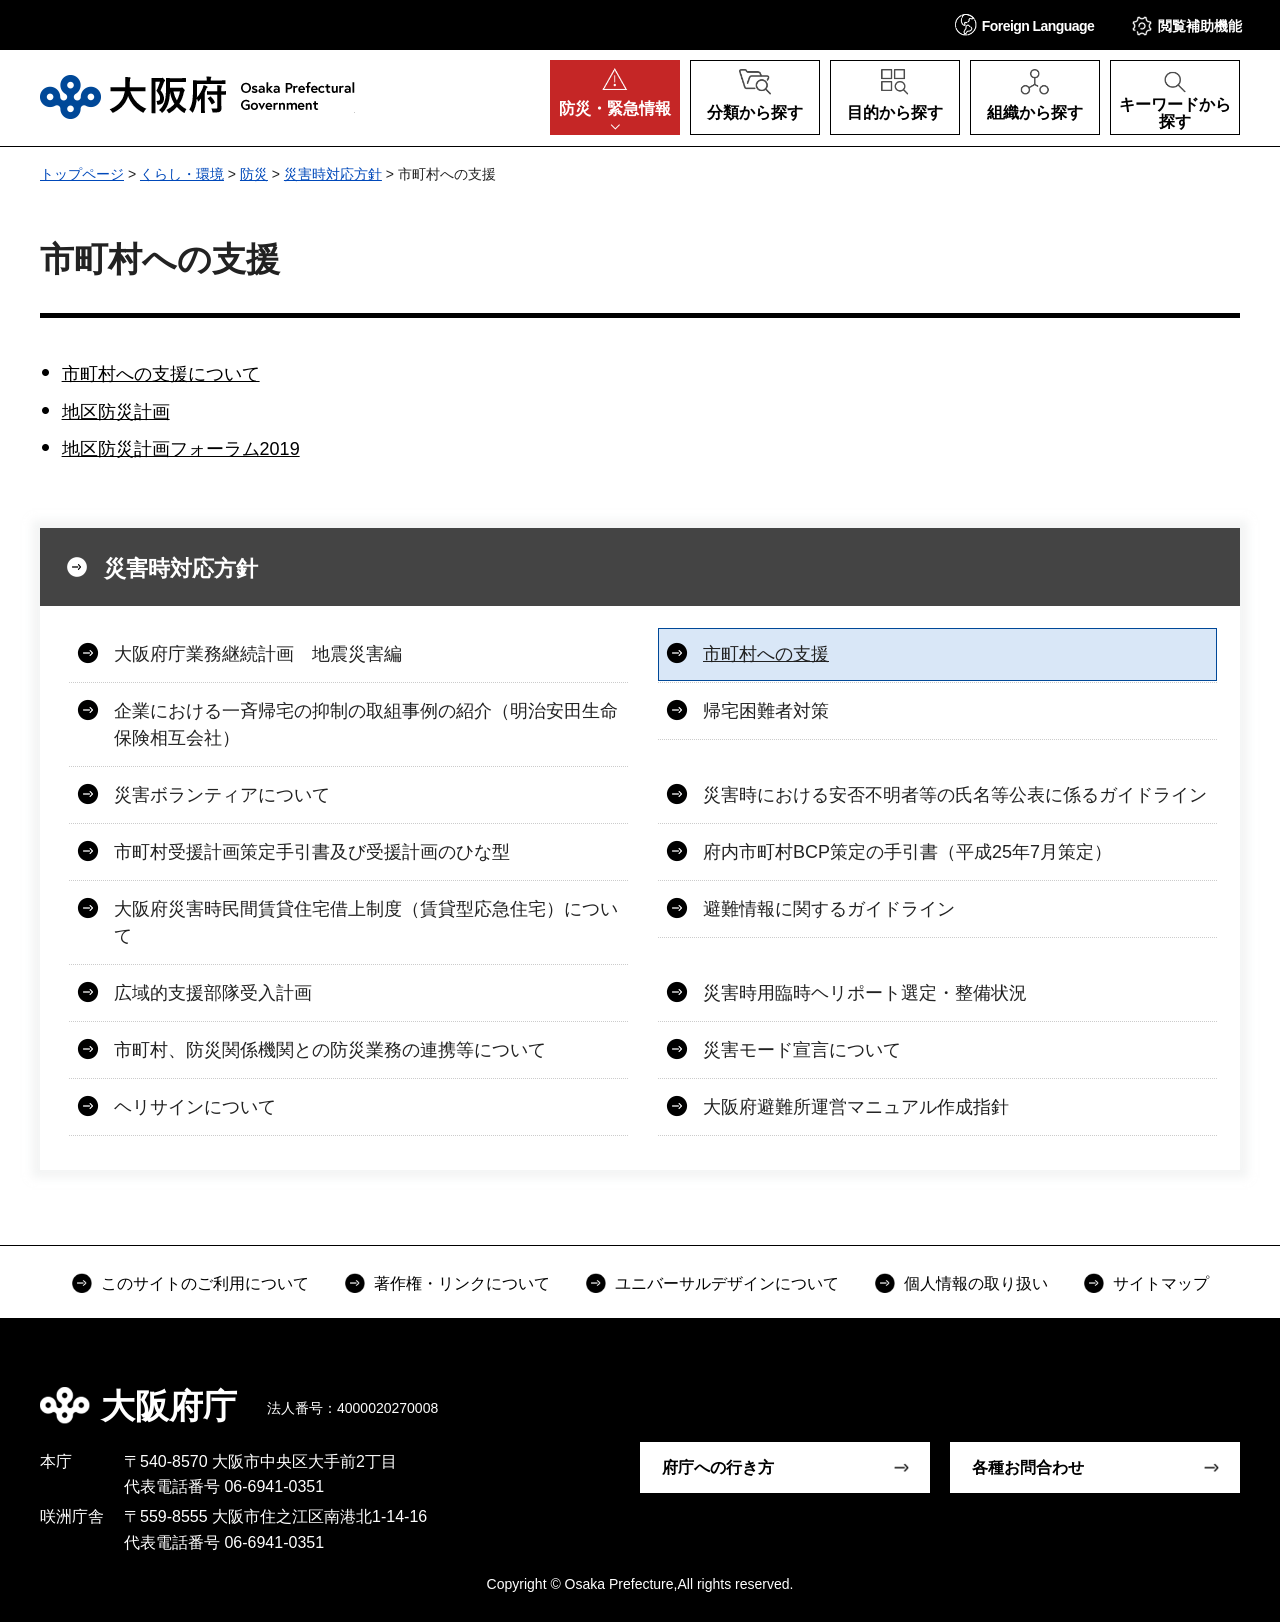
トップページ (82, 174)
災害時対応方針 (333, 174)
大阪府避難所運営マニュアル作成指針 (856, 1107)
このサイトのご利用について (205, 1283)
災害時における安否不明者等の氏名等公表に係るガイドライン (955, 795)
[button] (1025, 24)
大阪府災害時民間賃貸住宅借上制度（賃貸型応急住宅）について (366, 922)
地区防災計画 (116, 412)
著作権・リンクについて (462, 1283)
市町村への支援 (766, 654)
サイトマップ (1161, 1283)
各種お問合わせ (1028, 1467)
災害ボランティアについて (222, 795)
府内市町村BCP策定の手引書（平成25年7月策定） (907, 852)
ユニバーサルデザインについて (727, 1283)
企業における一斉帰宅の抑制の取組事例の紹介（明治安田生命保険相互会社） (366, 724)
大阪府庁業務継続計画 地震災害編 (258, 654)
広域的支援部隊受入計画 (213, 993)
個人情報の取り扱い (976, 1283)
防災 (254, 174)
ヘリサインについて (195, 1107)
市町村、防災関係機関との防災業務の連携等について (330, 1050)
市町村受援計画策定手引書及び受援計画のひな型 (312, 852)
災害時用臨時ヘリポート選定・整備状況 (865, 993)
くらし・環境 (182, 174)
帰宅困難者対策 (766, 711)
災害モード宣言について (802, 1050)
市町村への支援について (161, 374)
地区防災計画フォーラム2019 (181, 449)
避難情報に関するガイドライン (829, 909)
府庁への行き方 (718, 1467)
